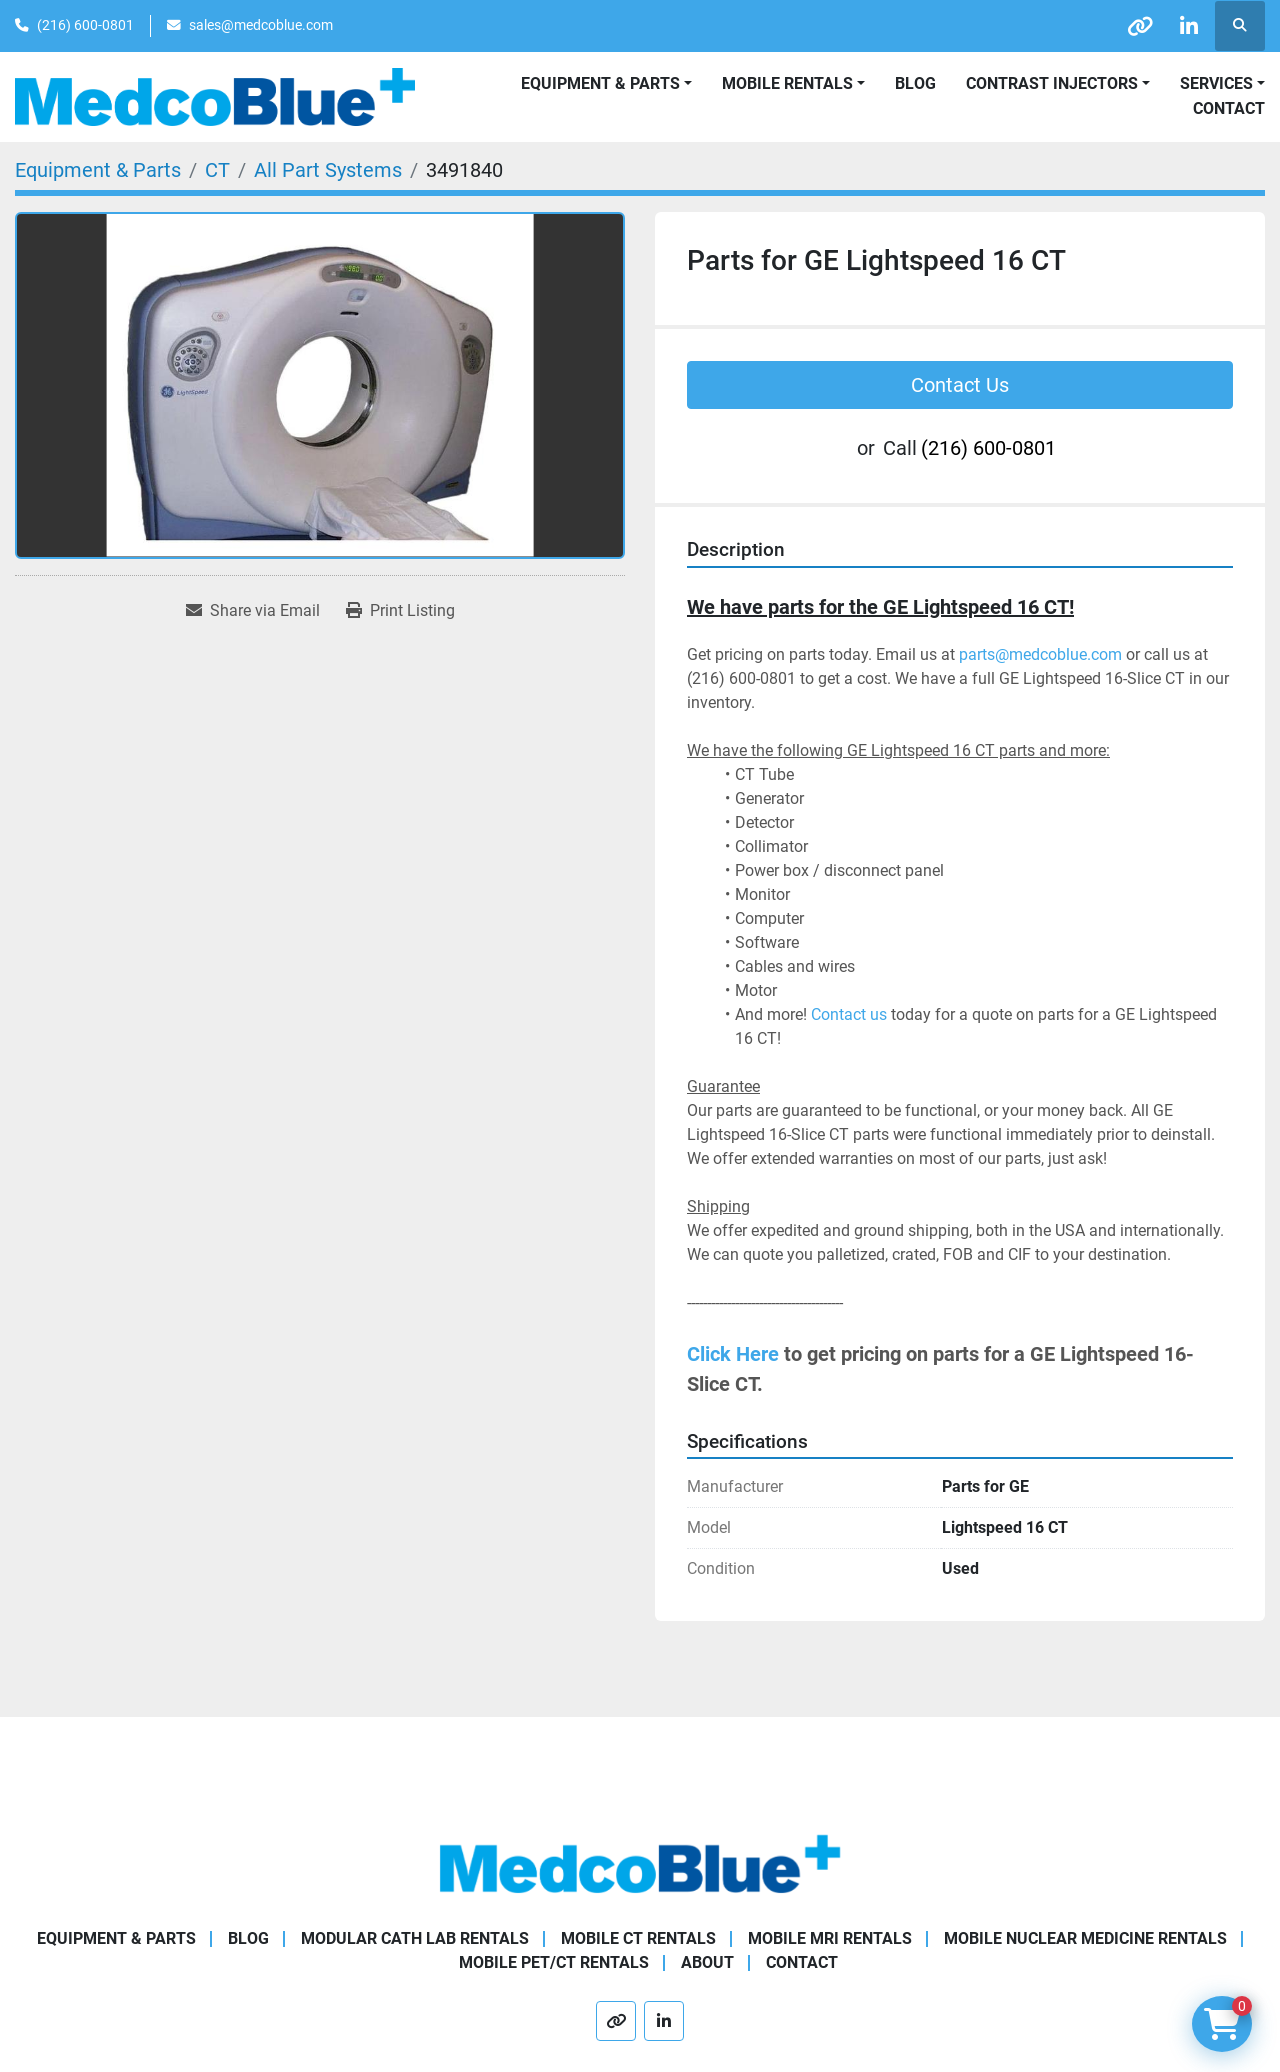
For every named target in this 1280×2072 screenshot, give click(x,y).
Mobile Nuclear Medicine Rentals (1085, 1938)
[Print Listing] (400, 611)
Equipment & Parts (116, 1938)
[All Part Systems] (328, 170)
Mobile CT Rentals (638, 1938)
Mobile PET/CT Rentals (554, 1962)
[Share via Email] (253, 611)
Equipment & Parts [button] (600, 83)
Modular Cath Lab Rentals (415, 1938)
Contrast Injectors (1052, 83)
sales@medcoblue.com (261, 25)
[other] (1137, 26)
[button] (793, 84)
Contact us (849, 1014)
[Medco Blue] (640, 1862)
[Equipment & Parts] (98, 170)
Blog (915, 83)
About (707, 1962)
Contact (1229, 108)
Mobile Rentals (787, 83)
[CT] (217, 170)
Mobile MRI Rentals (830, 1938)
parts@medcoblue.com (1040, 654)
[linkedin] (1188, 26)
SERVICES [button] (1216, 83)
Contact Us (960, 385)
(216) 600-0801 (85, 25)
